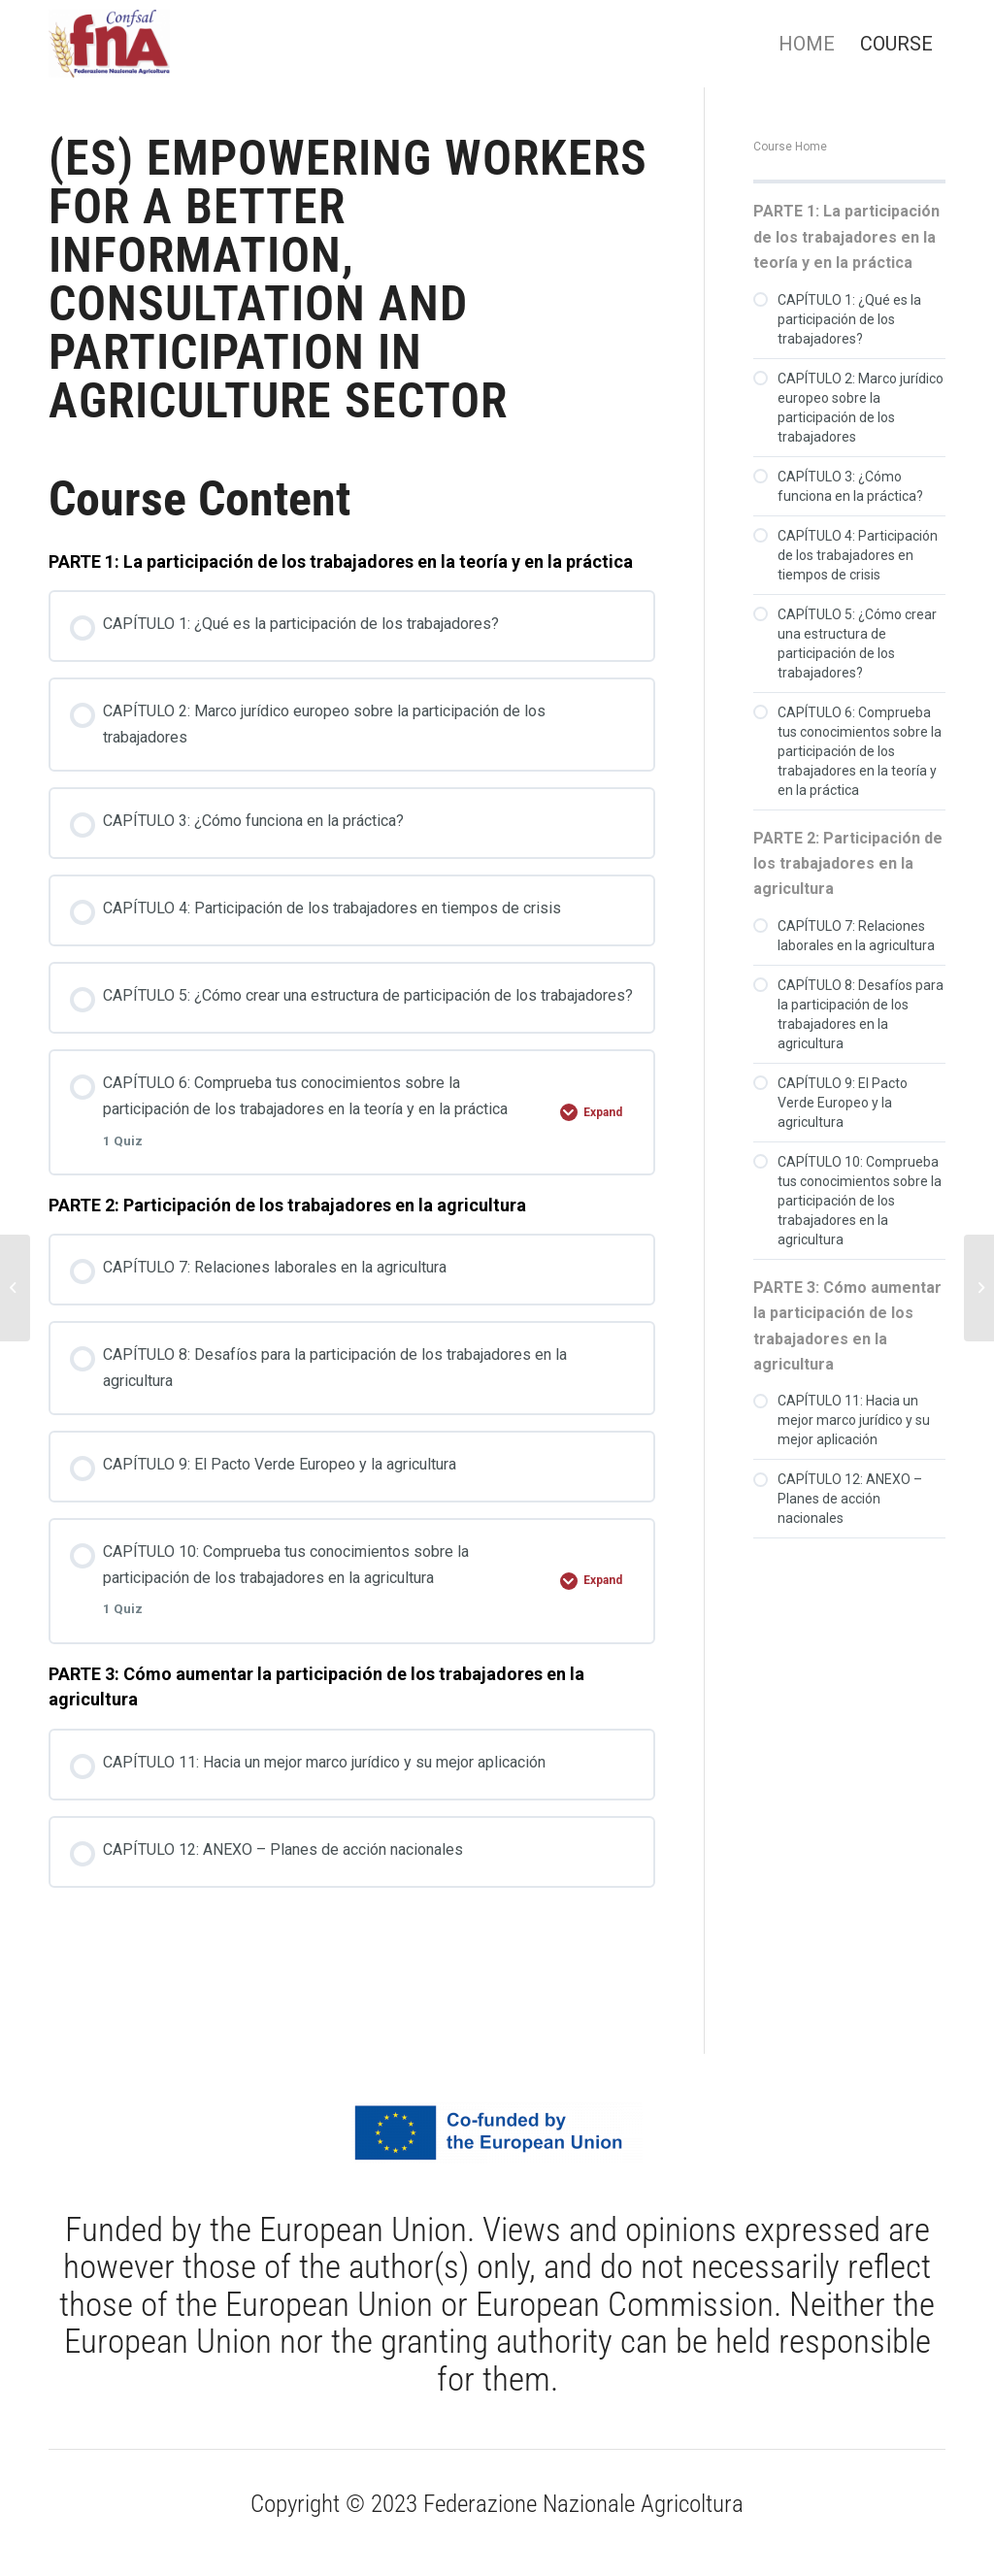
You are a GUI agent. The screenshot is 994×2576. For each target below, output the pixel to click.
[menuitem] (806, 43)
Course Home (790, 146)
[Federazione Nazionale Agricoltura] (109, 43)
